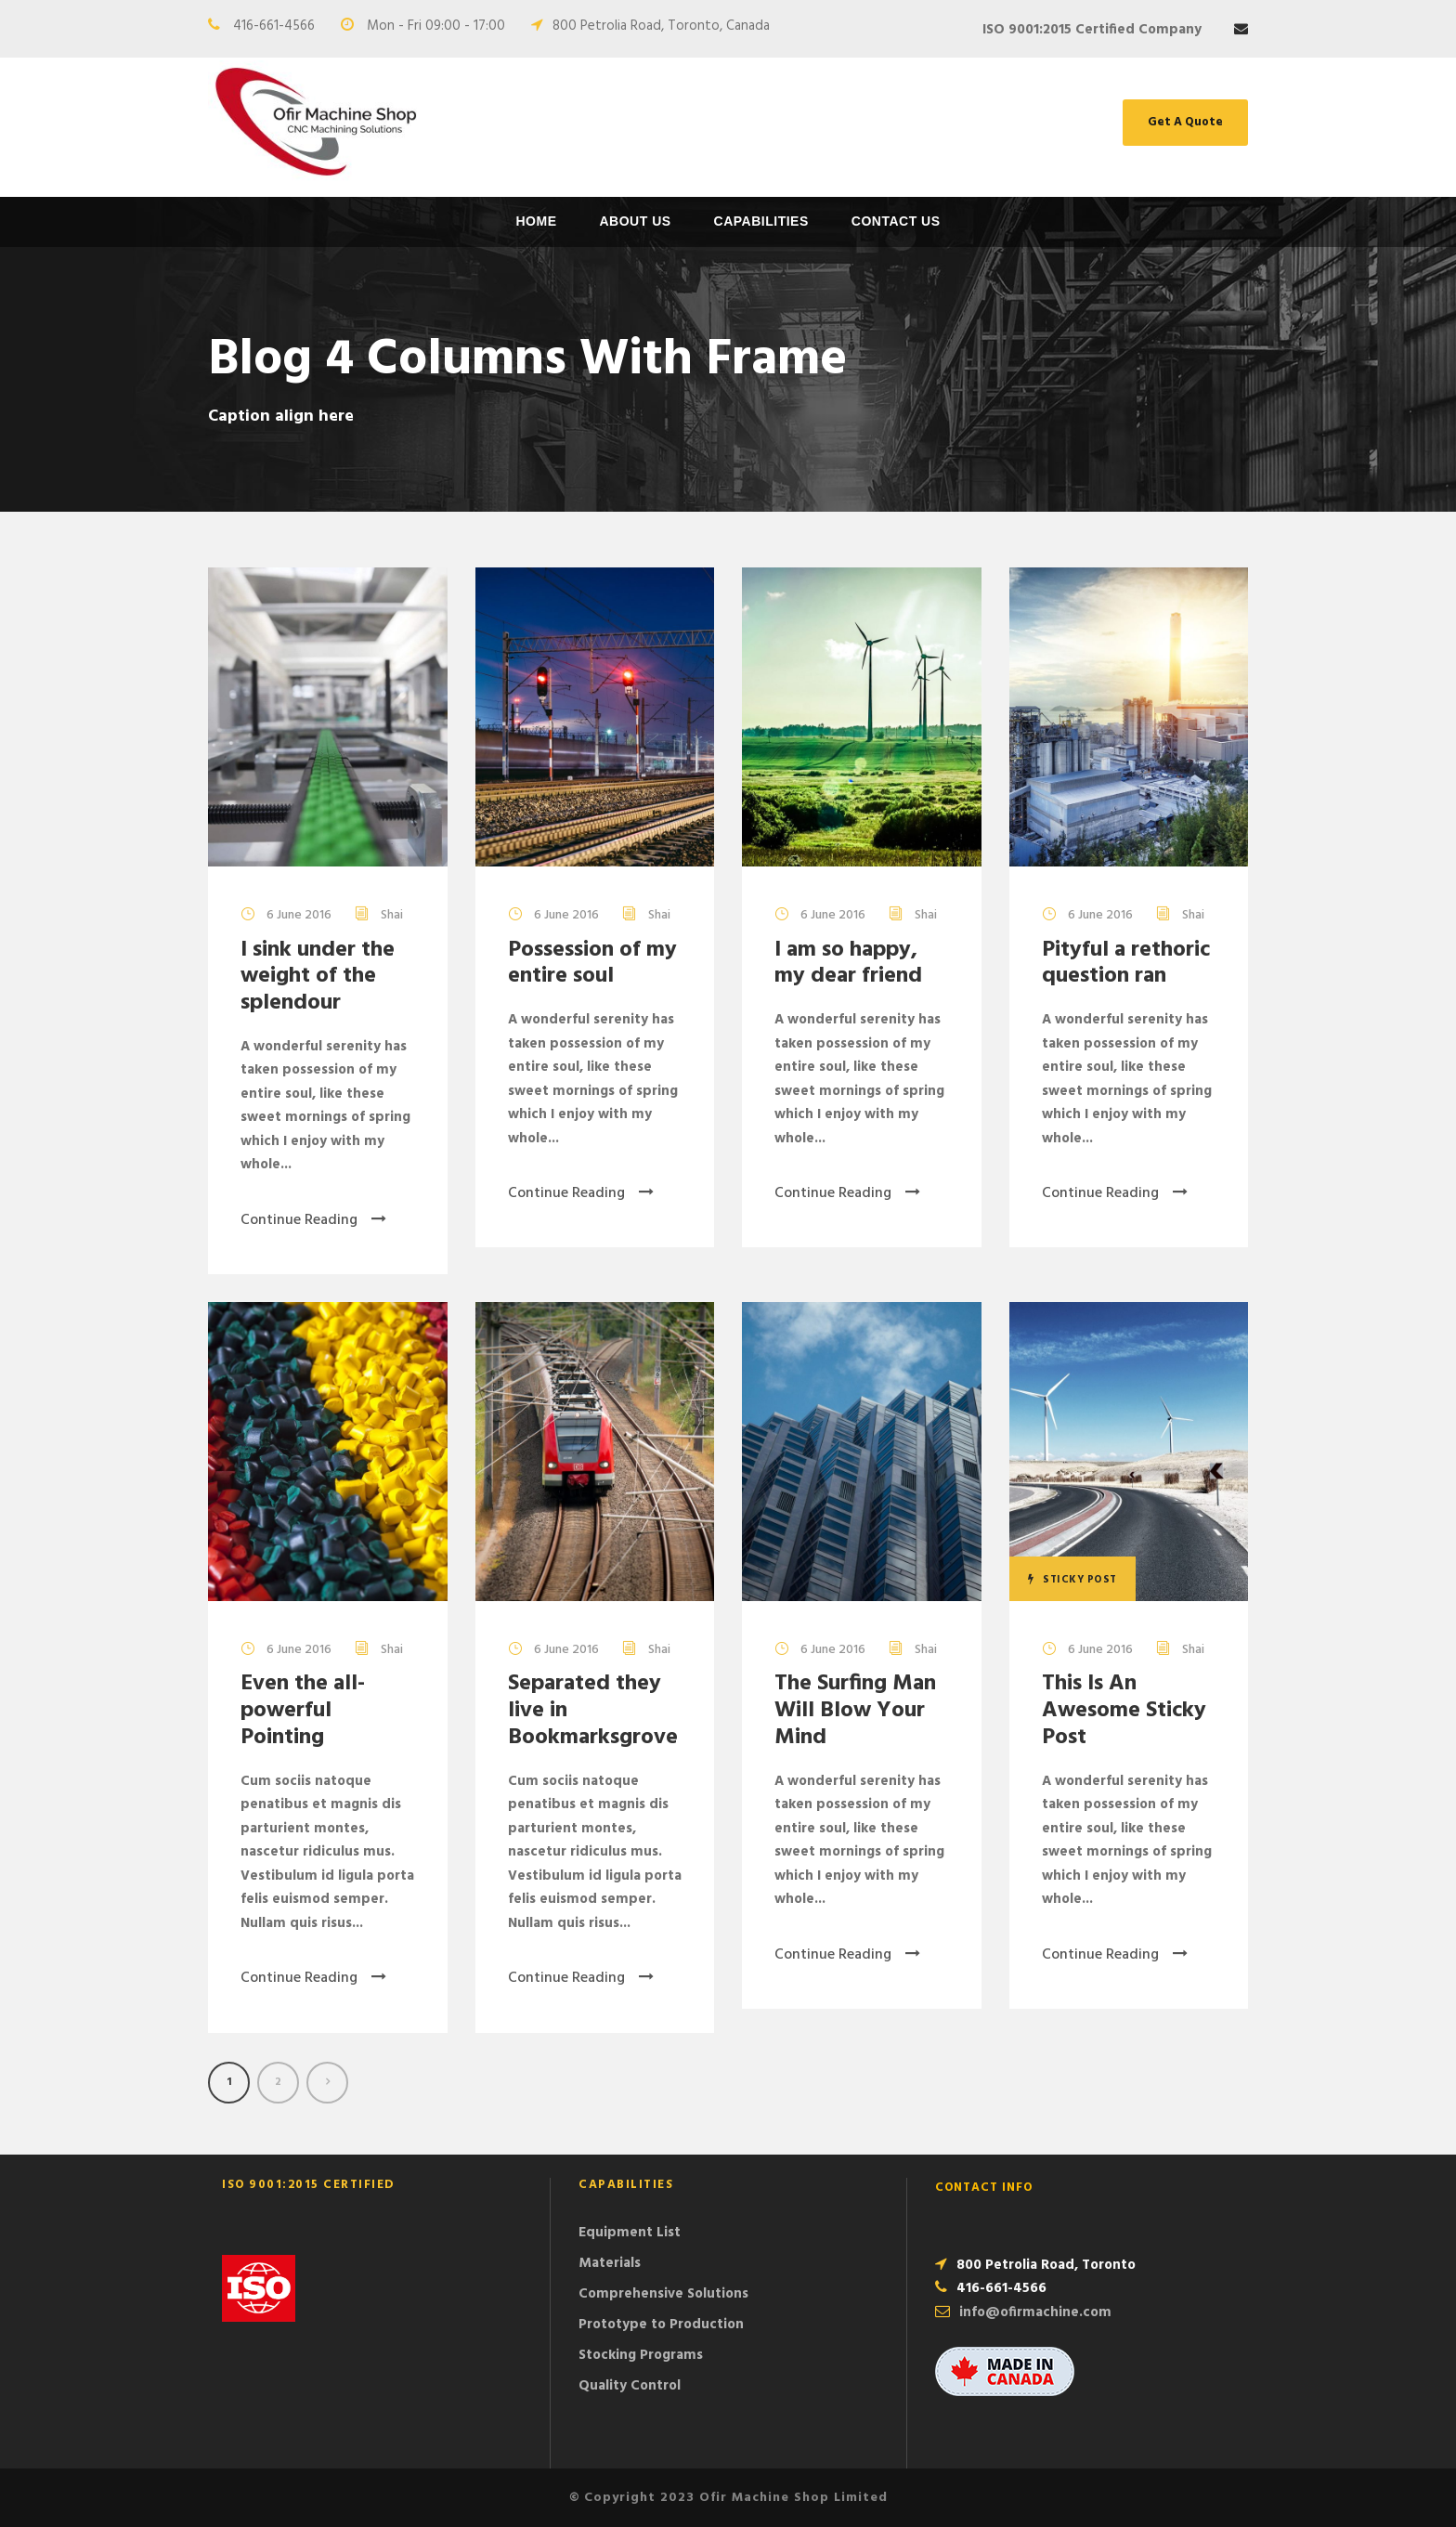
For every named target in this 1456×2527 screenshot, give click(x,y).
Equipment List (629, 2232)
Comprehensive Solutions (663, 2294)
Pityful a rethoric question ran (1126, 963)
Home (535, 221)
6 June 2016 (299, 915)
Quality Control (629, 2386)
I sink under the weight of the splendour (317, 977)
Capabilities (761, 221)
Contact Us (896, 221)
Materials (609, 2263)
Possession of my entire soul (592, 963)
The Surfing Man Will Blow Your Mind (855, 1710)
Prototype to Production (661, 2324)
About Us (634, 221)
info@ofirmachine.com (1035, 2312)
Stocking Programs (640, 2355)
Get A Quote (1185, 122)
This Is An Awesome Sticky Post (1124, 1710)
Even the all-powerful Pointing (302, 1710)
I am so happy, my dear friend (848, 963)
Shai (392, 915)
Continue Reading (313, 1220)
